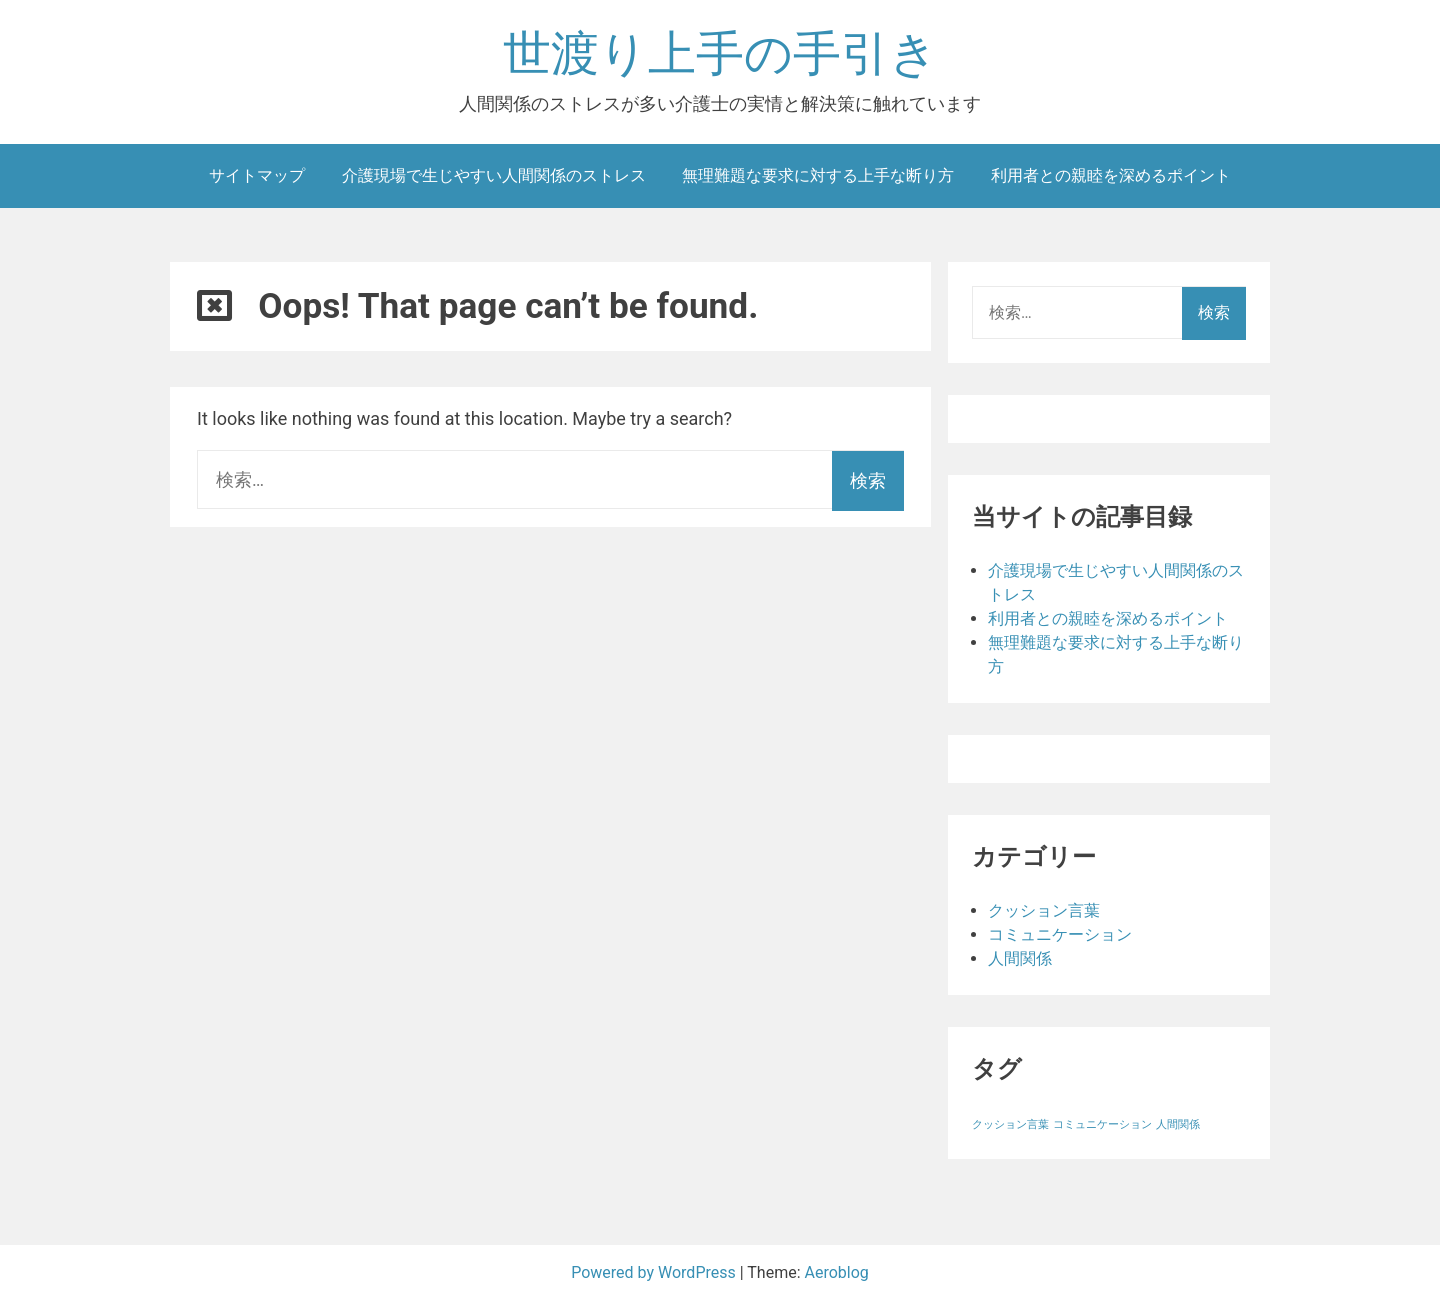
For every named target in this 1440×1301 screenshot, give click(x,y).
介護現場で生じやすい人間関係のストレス (494, 175)
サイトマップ (257, 175)
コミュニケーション (1060, 934)
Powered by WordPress (655, 1272)
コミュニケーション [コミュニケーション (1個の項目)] (1102, 1124)
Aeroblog (837, 1272)
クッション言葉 (1044, 910)
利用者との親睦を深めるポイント (1111, 175)
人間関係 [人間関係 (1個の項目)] (1178, 1124)
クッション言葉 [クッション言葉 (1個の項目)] (1010, 1124)
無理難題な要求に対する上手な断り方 (818, 175)
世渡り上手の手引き (720, 53)
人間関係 (1020, 958)
